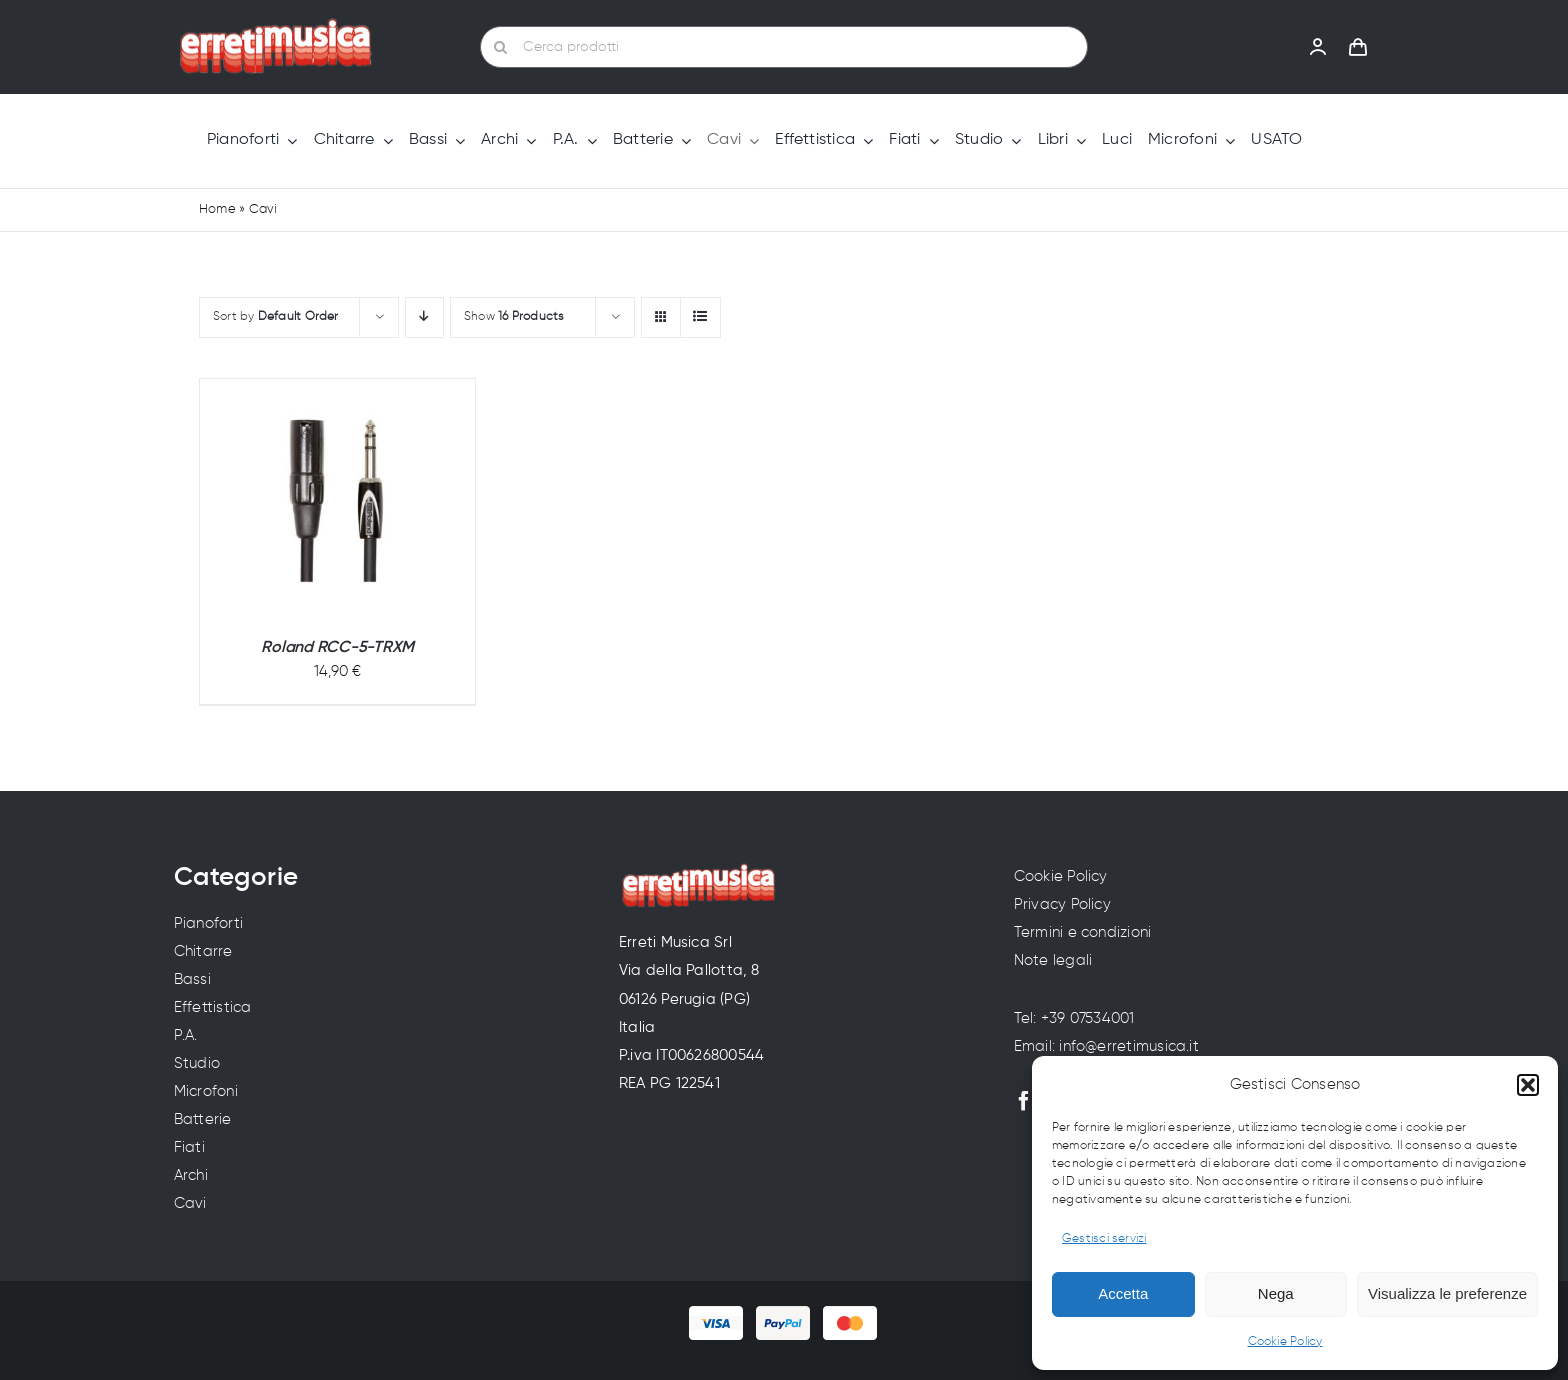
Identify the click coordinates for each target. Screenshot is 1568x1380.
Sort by (276, 317)
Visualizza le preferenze (1447, 1293)
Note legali (1053, 960)
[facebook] (1024, 1101)
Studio (197, 1063)
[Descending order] (424, 317)
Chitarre (203, 951)
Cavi (190, 1203)
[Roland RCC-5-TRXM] (338, 499)
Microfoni (206, 1091)
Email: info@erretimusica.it (1106, 1046)
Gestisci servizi (1104, 1239)
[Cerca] (501, 47)
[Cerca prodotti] (784, 47)
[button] (1528, 1085)
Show (514, 317)
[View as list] (700, 317)
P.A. (186, 1035)
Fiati (189, 1147)
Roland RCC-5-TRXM (337, 648)
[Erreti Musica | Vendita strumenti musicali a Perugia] (276, 25)
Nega (1276, 1293)
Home (217, 209)
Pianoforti (208, 923)
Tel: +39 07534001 (1074, 1018)
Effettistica (213, 1007)
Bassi (192, 979)
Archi (191, 1175)
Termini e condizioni (1083, 932)
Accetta (1123, 1293)
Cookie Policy (1285, 1342)
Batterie (203, 1119)
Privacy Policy (1062, 904)
